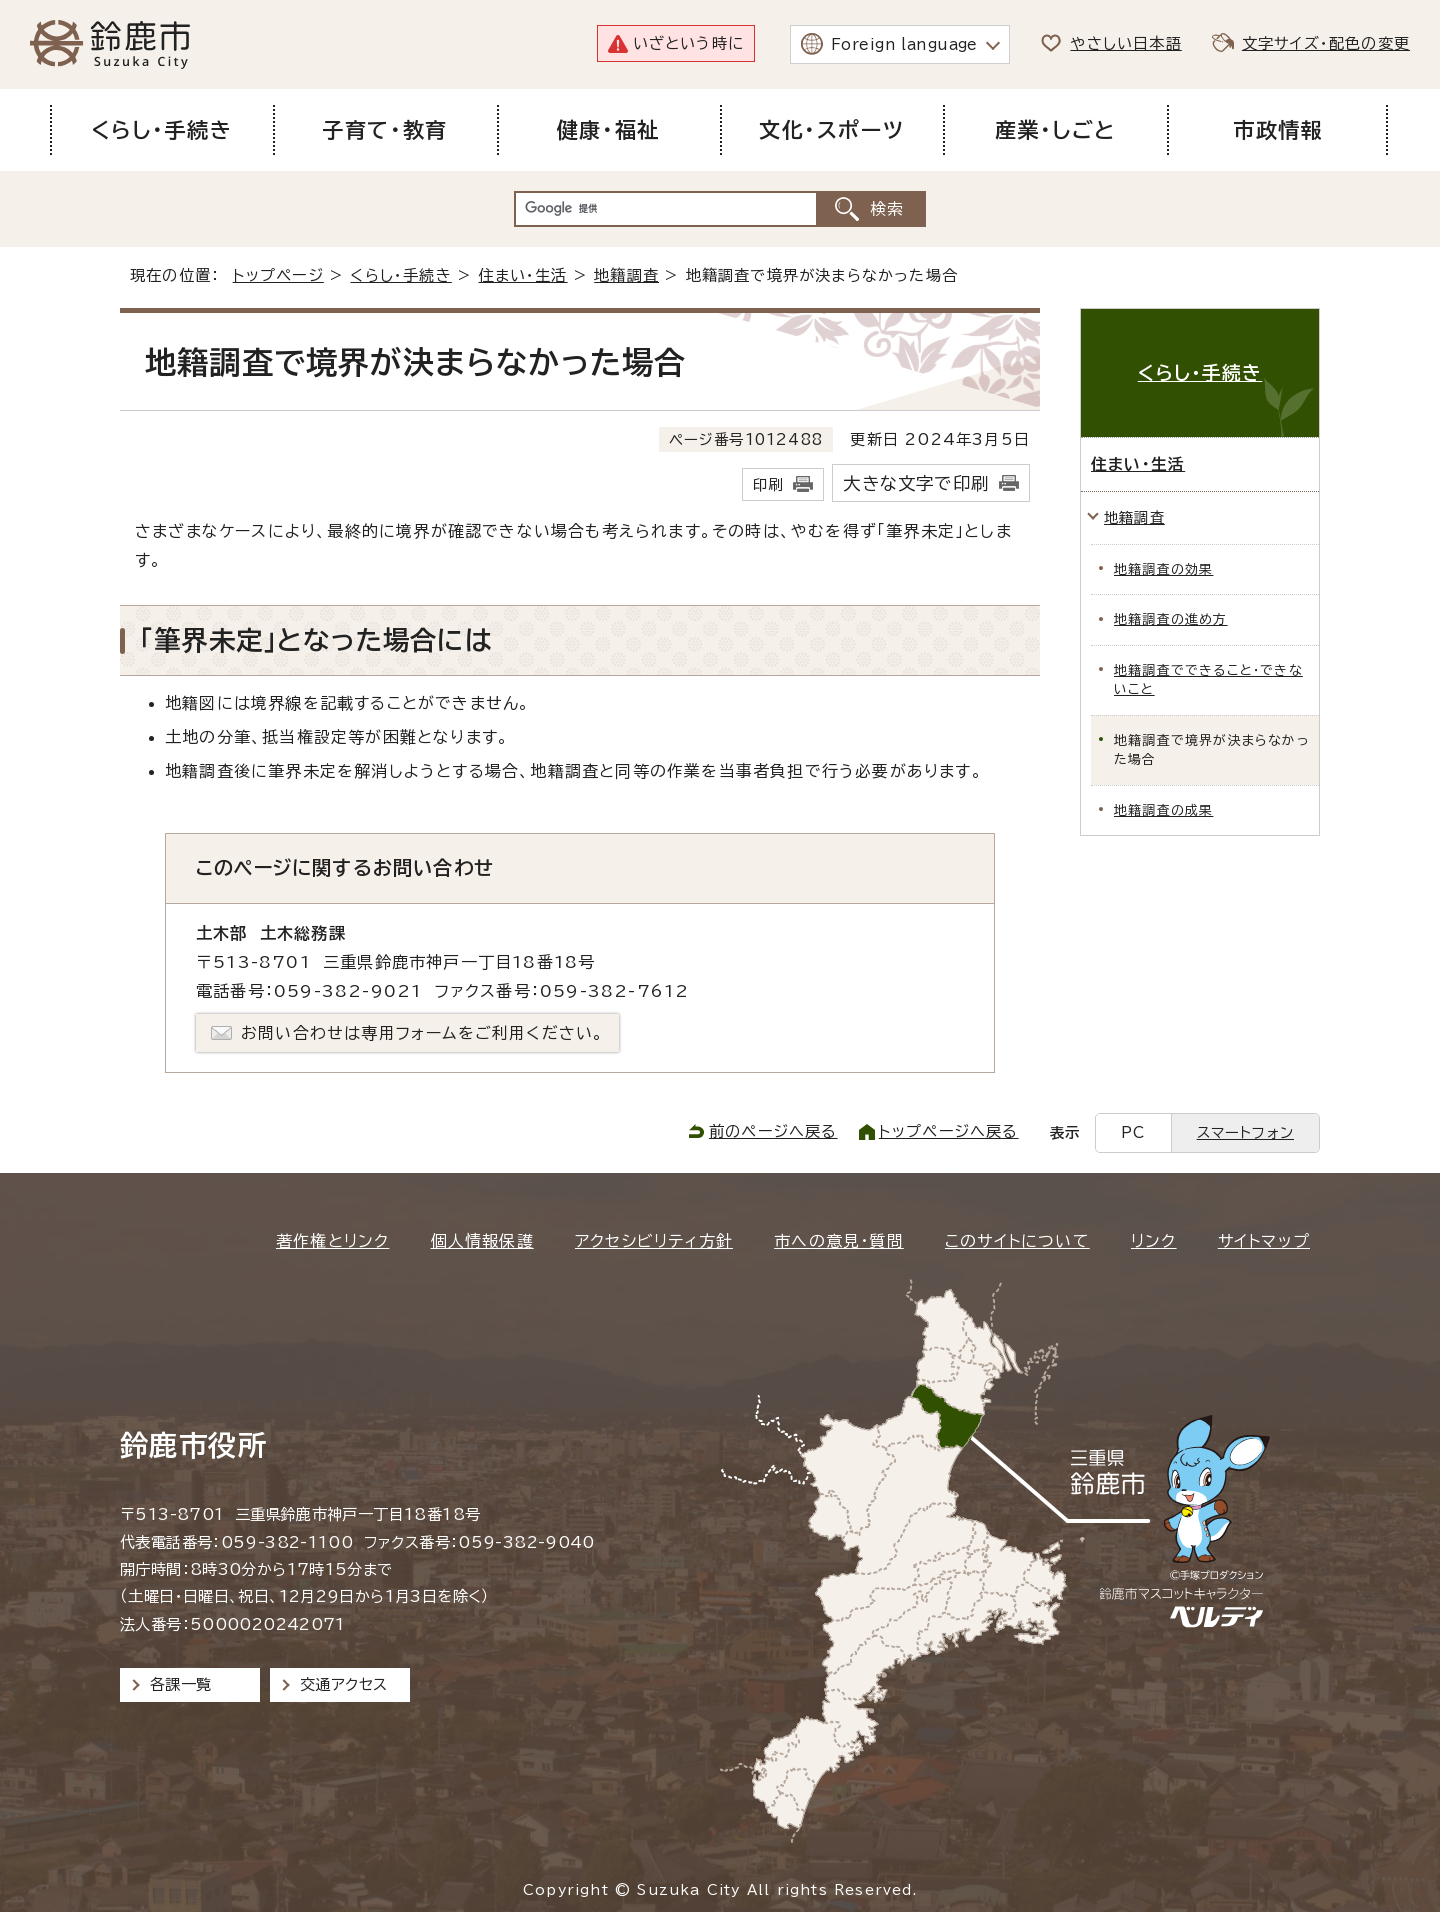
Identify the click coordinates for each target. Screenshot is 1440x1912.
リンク (1154, 1241)
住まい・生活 (522, 275)
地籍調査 (626, 275)
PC (1133, 1132)
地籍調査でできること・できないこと (1208, 680)
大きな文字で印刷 (916, 483)
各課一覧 (181, 1684)
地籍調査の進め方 (1171, 619)
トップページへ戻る (949, 1131)
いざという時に (688, 43)
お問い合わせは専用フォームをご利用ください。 (422, 1033)
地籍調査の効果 (1163, 569)
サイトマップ (1264, 1241)
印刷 (768, 484)
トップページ (278, 275)
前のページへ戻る (773, 1131)
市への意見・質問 (839, 1241)
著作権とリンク (332, 1241)
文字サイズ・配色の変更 (1326, 43)
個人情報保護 (482, 1241)
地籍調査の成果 (1163, 810)
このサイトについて (1017, 1241)
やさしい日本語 (1125, 43)
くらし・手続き (400, 275)
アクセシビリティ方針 (654, 1241)
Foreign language (904, 44)
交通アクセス (343, 1684)
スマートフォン (1245, 1132)
